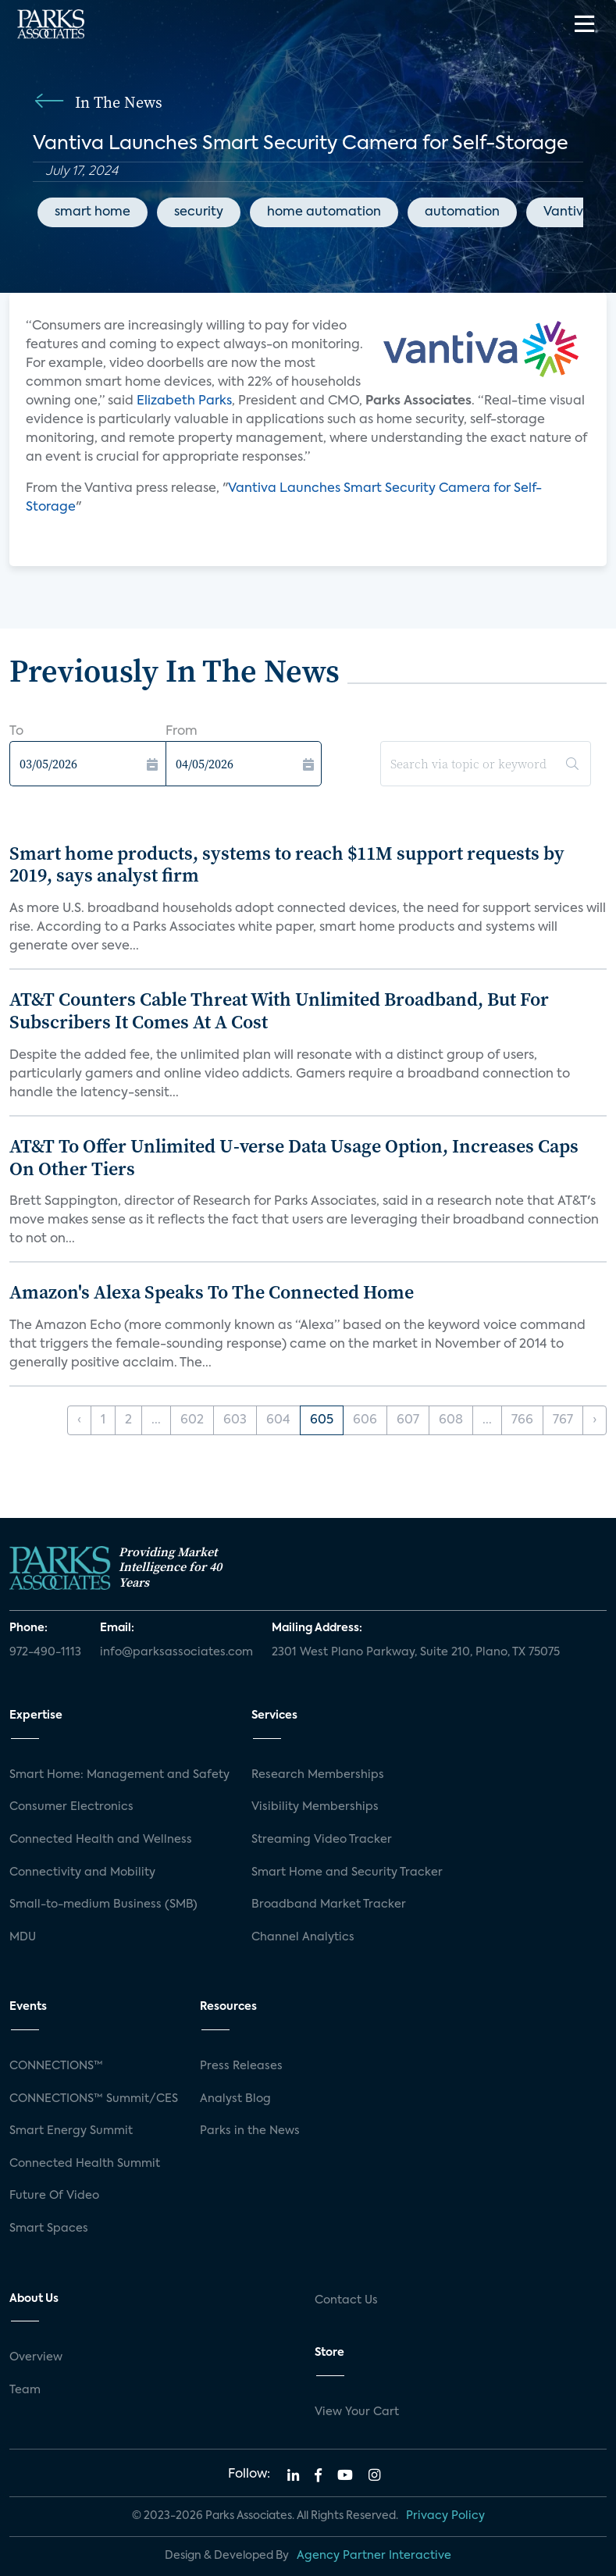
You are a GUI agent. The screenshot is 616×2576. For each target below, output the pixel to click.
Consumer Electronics (71, 1806)
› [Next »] (594, 1420)
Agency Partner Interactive (374, 2555)
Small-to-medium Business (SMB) (103, 1904)
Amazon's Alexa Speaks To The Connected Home (211, 1292)
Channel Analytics (302, 1937)
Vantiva (567, 212)
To (16, 731)
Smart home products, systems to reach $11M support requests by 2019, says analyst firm (286, 864)
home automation (324, 212)
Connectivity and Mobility (82, 1872)
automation (462, 212)
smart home (92, 212)
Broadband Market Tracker (328, 1904)
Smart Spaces (48, 2228)
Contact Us (346, 2300)
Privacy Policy (445, 2515)
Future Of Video (54, 2195)
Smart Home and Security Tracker (347, 1872)
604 (278, 1420)
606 (365, 1420)
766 (522, 1420)
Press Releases (241, 2066)
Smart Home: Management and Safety (119, 1774)
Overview (35, 2357)
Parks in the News (250, 2130)
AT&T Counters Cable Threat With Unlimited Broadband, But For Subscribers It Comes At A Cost (279, 1010)
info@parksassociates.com (176, 1652)
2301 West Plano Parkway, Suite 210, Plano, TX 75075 (416, 1652)
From (182, 731)
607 (408, 1420)
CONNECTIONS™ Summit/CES (93, 2098)
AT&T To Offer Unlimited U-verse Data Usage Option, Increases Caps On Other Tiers (294, 1157)
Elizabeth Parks (184, 401)
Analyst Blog (235, 2098)
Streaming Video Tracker (321, 1839)
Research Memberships (317, 1774)
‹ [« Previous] (79, 1420)
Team (25, 2390)
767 (563, 1420)
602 (192, 1420)
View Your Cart (357, 2412)
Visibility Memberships (315, 1806)
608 (451, 1420)
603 (235, 1420)
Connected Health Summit (84, 2163)
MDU (22, 1937)
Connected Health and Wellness (100, 1839)
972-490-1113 (45, 1652)
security (198, 212)
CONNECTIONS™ (56, 2066)
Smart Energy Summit (71, 2130)
